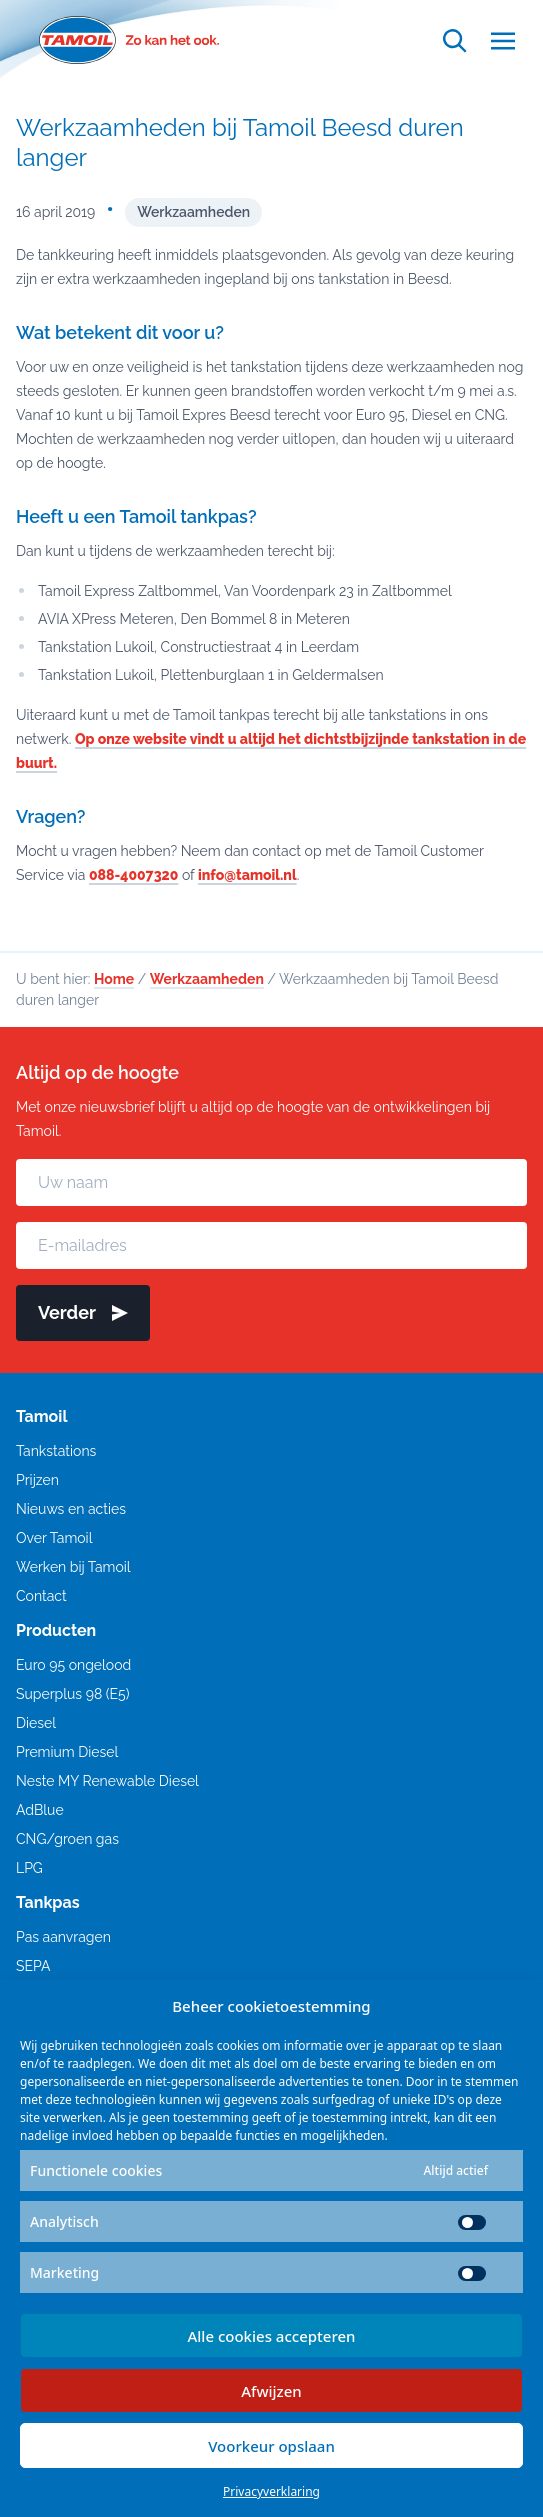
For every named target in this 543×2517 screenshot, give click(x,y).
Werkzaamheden (193, 212)
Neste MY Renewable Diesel (107, 1781)
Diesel (36, 1723)
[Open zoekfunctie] (455, 40)
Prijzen (37, 1480)
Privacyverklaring (271, 2491)
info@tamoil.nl (247, 875)
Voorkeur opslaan (271, 2446)
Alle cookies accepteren (271, 2336)
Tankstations (56, 1451)
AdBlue (40, 1810)
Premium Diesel (67, 1752)
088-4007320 (133, 875)
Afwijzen (271, 2391)
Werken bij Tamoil (73, 1567)
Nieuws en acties (71, 1509)
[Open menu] (503, 40)
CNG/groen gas (67, 1839)
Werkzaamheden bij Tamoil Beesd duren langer (240, 142)
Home (114, 979)
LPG (29, 1868)
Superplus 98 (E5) (72, 1694)
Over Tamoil (54, 1538)
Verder (83, 1312)
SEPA (33, 1966)
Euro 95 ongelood (73, 1665)
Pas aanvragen (63, 1937)
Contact (41, 1596)
